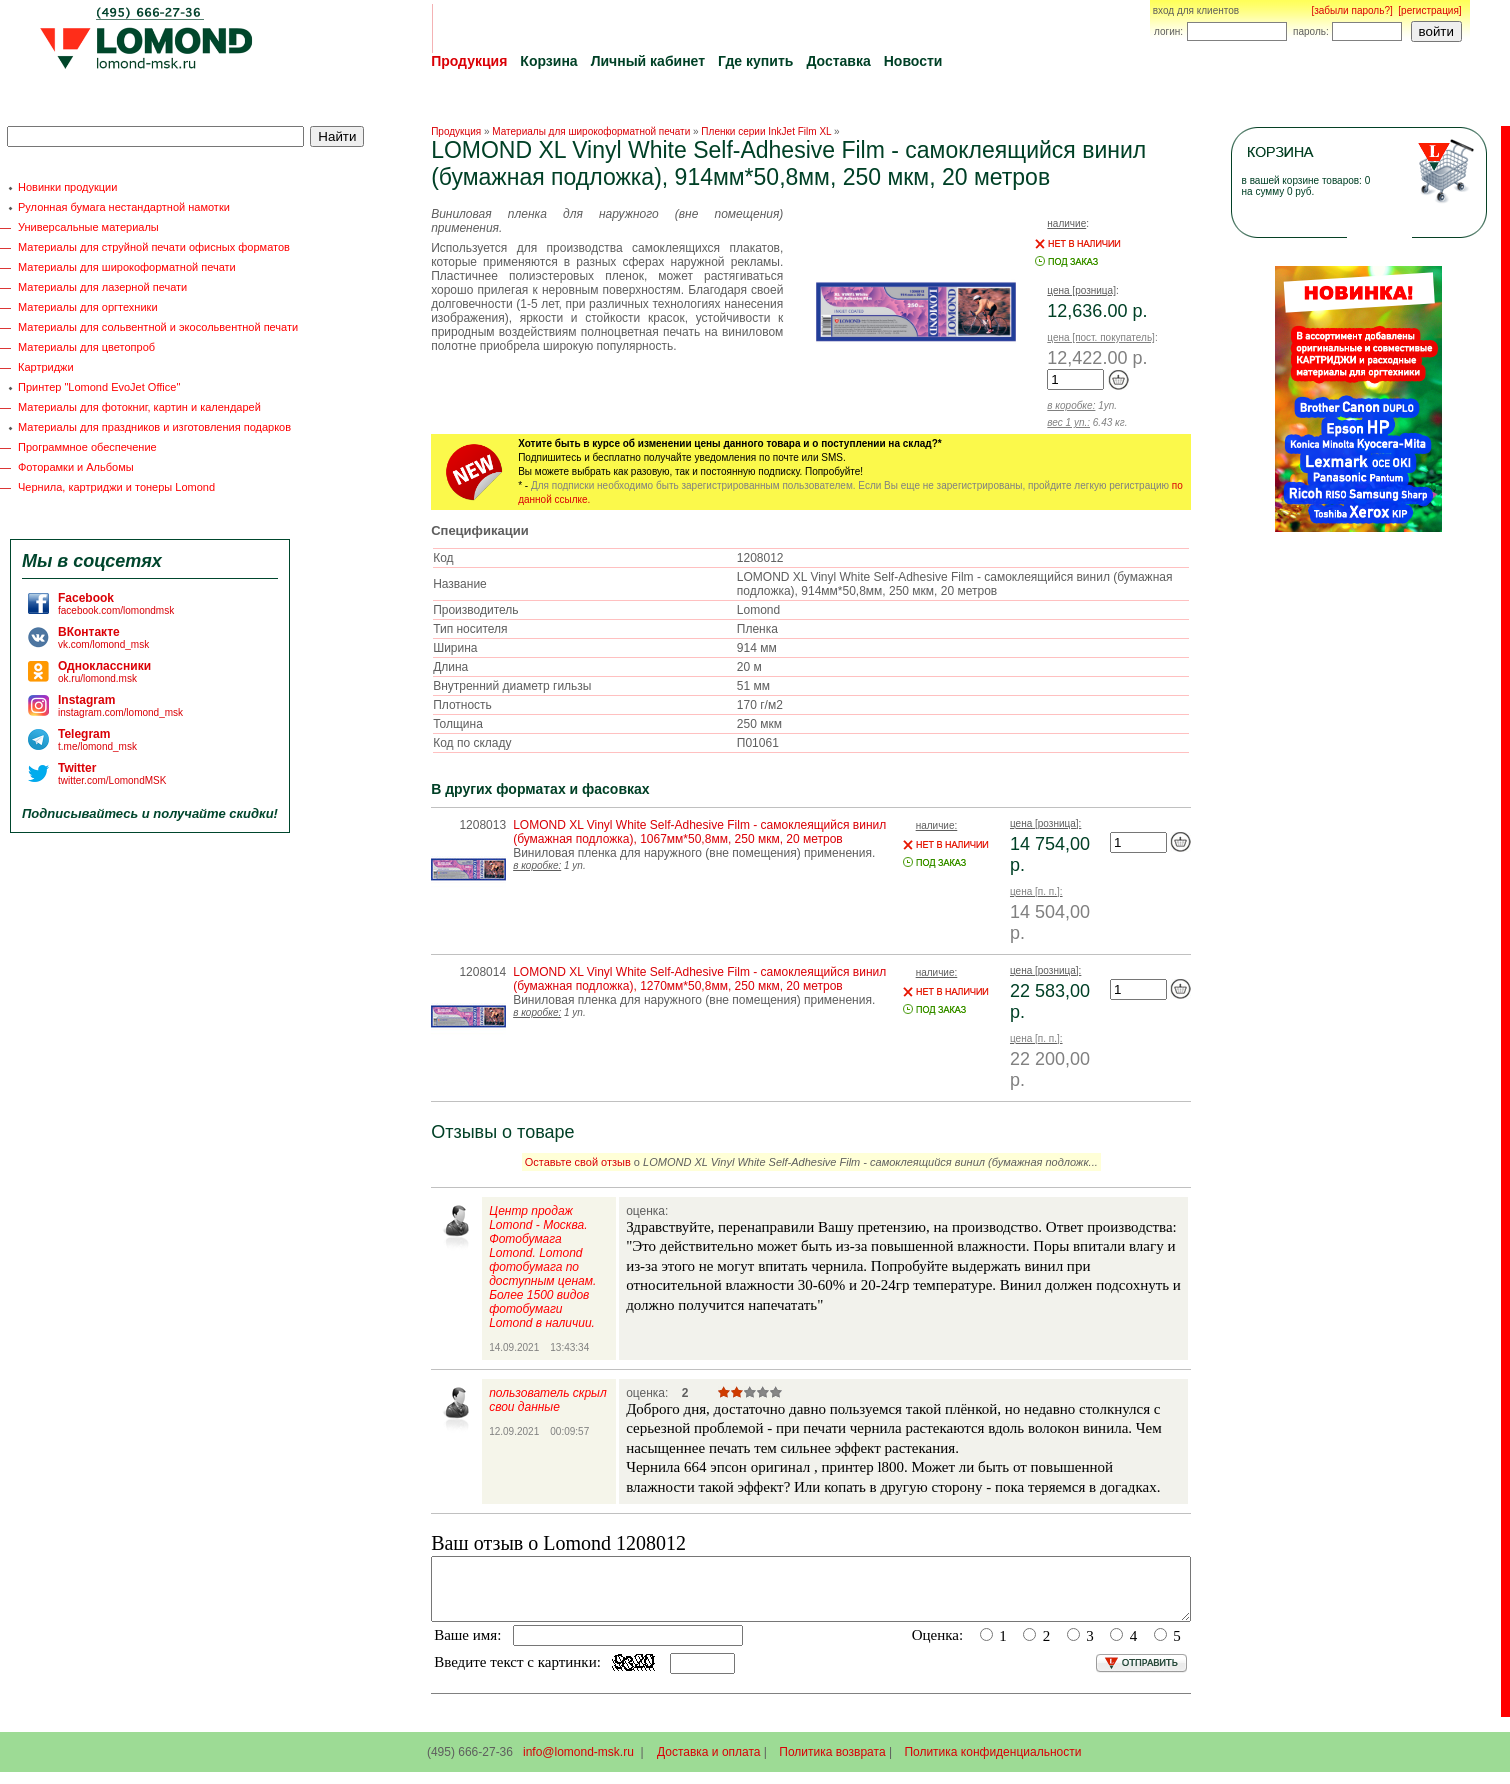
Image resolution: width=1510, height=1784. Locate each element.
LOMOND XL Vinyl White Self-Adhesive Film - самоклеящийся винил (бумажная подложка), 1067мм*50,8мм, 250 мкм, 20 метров (699, 832)
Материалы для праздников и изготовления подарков (154, 427)
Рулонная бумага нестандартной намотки (124, 207)
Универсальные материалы (88, 227)
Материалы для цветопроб (86, 347)
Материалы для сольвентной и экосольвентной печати (158, 327)
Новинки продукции (67, 187)
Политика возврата (832, 1764)
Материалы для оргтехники (88, 307)
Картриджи (46, 367)
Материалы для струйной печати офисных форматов (154, 247)
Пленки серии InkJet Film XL (766, 131)
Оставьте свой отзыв (578, 1162)
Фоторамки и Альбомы (76, 467)
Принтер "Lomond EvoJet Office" (99, 387)
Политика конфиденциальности (992, 1764)
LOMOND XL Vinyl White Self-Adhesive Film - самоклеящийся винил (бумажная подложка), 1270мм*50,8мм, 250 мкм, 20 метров (699, 979)
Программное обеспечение (87, 447)
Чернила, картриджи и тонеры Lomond (116, 487)
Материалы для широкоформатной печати (127, 267)
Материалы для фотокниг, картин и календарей (139, 407)
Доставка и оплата (709, 1764)
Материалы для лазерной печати (102, 287)
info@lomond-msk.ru (578, 1764)
